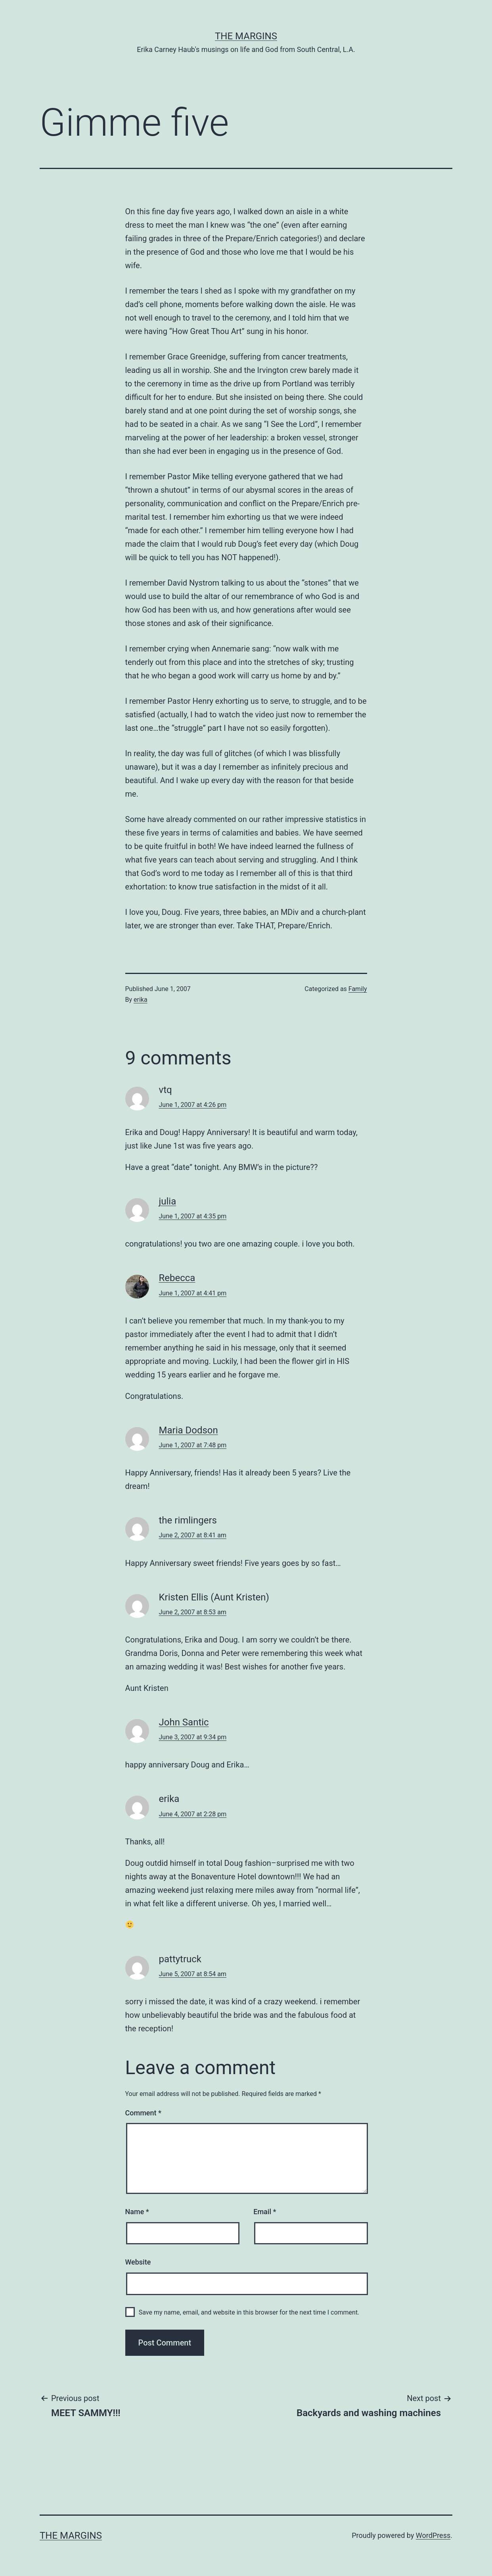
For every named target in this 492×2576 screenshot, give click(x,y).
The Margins (246, 36)
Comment (143, 2113)
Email (264, 2211)
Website (138, 2262)
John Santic (184, 1722)
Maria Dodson (188, 1430)
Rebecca (177, 1277)
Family (357, 989)
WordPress (433, 2535)
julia (167, 1201)
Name (137, 2211)
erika (140, 999)
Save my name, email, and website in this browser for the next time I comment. (249, 2312)
